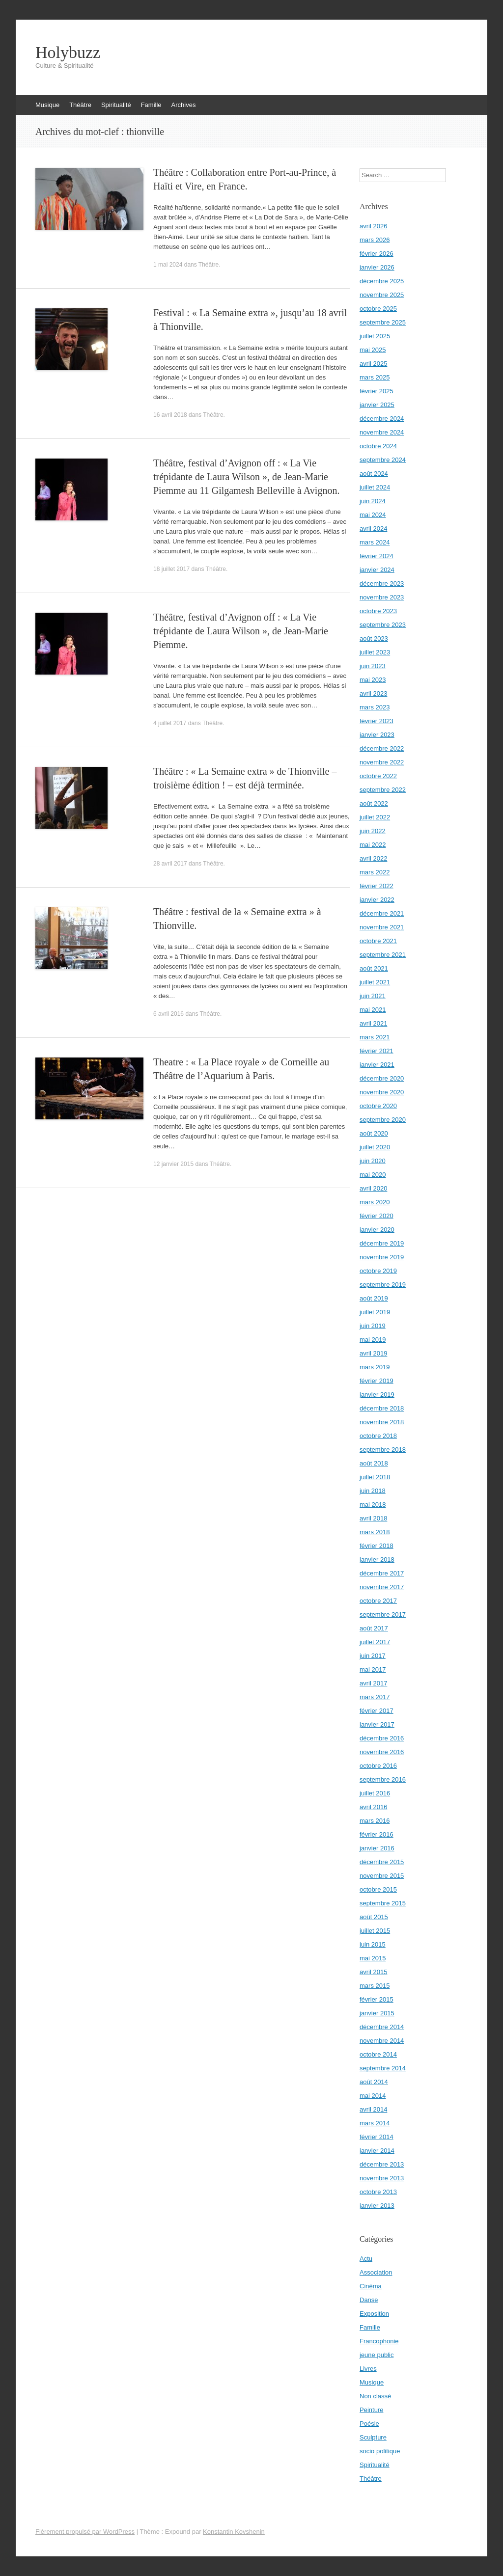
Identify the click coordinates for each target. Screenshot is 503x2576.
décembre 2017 (382, 1573)
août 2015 (374, 1917)
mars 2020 (375, 1202)
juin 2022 (373, 831)
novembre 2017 (382, 1587)
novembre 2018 (382, 1422)
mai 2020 (373, 1174)
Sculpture (373, 2437)
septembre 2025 (383, 322)
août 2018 (374, 1463)
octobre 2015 (378, 1889)
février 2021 (376, 1051)
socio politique (380, 2451)
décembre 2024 (382, 418)
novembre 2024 (382, 432)
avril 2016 (373, 1807)
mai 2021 (373, 1009)
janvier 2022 (377, 899)
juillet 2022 (375, 817)
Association (376, 2272)
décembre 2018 (382, 1408)
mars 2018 (375, 1532)
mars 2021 (375, 1037)
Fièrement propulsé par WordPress (85, 2531)
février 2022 (376, 886)
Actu (366, 2258)
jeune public (376, 2355)
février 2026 (376, 253)
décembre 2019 (382, 1243)
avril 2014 (373, 2109)
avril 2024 (373, 528)
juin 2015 (373, 1944)
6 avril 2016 (168, 1013)
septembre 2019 (383, 1284)
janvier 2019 (377, 1394)
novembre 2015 (382, 1875)
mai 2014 (373, 2095)
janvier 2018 (377, 1559)
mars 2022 (375, 872)
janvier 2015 (377, 2013)
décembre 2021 (382, 913)
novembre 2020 (382, 1092)
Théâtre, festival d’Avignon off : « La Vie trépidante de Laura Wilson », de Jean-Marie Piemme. (240, 631)
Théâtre (80, 104)
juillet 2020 (375, 1147)
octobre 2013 (378, 2192)
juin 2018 (373, 1490)
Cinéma (371, 2286)
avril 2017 (373, 1683)
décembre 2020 (382, 1078)
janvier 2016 (377, 1848)
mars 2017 (375, 1697)
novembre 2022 (382, 762)
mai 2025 (373, 349)
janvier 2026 (377, 267)
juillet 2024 (375, 487)
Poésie (369, 2423)
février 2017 (376, 1710)
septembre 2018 (383, 1449)
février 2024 (376, 556)
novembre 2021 (382, 927)
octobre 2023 (378, 611)
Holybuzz (67, 52)
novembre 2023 (382, 597)
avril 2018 (373, 1518)
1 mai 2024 (167, 264)
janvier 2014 (377, 2150)
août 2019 (374, 1298)
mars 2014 (375, 2123)
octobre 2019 (378, 1270)
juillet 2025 (375, 336)
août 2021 (374, 968)
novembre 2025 (382, 294)
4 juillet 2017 (169, 723)
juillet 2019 (375, 1312)
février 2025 (376, 391)
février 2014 (376, 2137)
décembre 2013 (382, 2164)
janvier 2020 (377, 1229)
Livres (368, 2368)
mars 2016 (375, 1820)
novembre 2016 (382, 1752)
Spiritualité (116, 104)
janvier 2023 (377, 734)
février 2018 (376, 1545)
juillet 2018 (375, 1477)
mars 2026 (375, 240)
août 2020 (374, 1133)
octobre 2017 (378, 1600)
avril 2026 (373, 226)
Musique (47, 104)
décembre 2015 (382, 1862)
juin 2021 (373, 996)
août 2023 (374, 638)
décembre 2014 (382, 2027)
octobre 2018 (378, 1435)
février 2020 (376, 1216)
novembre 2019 (382, 1257)
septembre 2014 (383, 2068)
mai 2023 (373, 679)
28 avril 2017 (170, 863)
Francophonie (379, 2341)
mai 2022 (373, 844)
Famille (151, 104)
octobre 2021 (378, 941)
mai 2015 (373, 1958)
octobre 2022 (378, 776)
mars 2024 (375, 542)
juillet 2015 (375, 1930)
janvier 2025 (377, 404)
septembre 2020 (383, 1119)
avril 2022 (373, 858)
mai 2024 (373, 514)
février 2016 (376, 1834)
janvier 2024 (377, 569)
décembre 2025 (382, 281)
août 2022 (374, 803)
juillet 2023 (375, 652)
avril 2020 (373, 1188)
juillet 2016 (375, 1793)
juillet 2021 (375, 982)
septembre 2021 (383, 954)
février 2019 (376, 1380)
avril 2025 (373, 363)
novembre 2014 (382, 2040)
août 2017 (374, 1628)
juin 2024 (373, 501)
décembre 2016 (382, 1738)
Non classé (375, 2396)
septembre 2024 (383, 459)
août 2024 (374, 473)
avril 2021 (373, 1023)
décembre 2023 (382, 583)
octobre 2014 (378, 2054)
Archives (183, 104)
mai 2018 (373, 1504)
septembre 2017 (383, 1614)
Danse (369, 2300)
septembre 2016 (383, 1779)
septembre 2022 (383, 789)
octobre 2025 (378, 308)
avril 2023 (373, 693)
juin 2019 (373, 1325)
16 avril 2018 (170, 414)
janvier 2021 (377, 1064)
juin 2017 (373, 1655)
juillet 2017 (375, 1642)
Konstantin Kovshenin (234, 2531)
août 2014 (374, 2082)
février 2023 (376, 721)
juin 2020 (373, 1161)
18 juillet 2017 (171, 569)
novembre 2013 (382, 2178)
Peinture (371, 2409)
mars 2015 (375, 1985)
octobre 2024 (378, 446)
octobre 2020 (378, 1106)
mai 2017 (373, 1669)
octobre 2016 (378, 1765)
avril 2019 (373, 1353)
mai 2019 (373, 1339)
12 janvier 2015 (173, 1164)
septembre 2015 (383, 1903)
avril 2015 (373, 1972)
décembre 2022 (382, 748)
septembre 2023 (383, 624)
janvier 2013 (377, 2205)
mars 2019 (375, 1367)
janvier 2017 (377, 1724)
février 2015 (376, 1999)
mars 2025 (375, 377)
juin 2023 (373, 666)
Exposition (374, 2313)
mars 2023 (375, 707)
